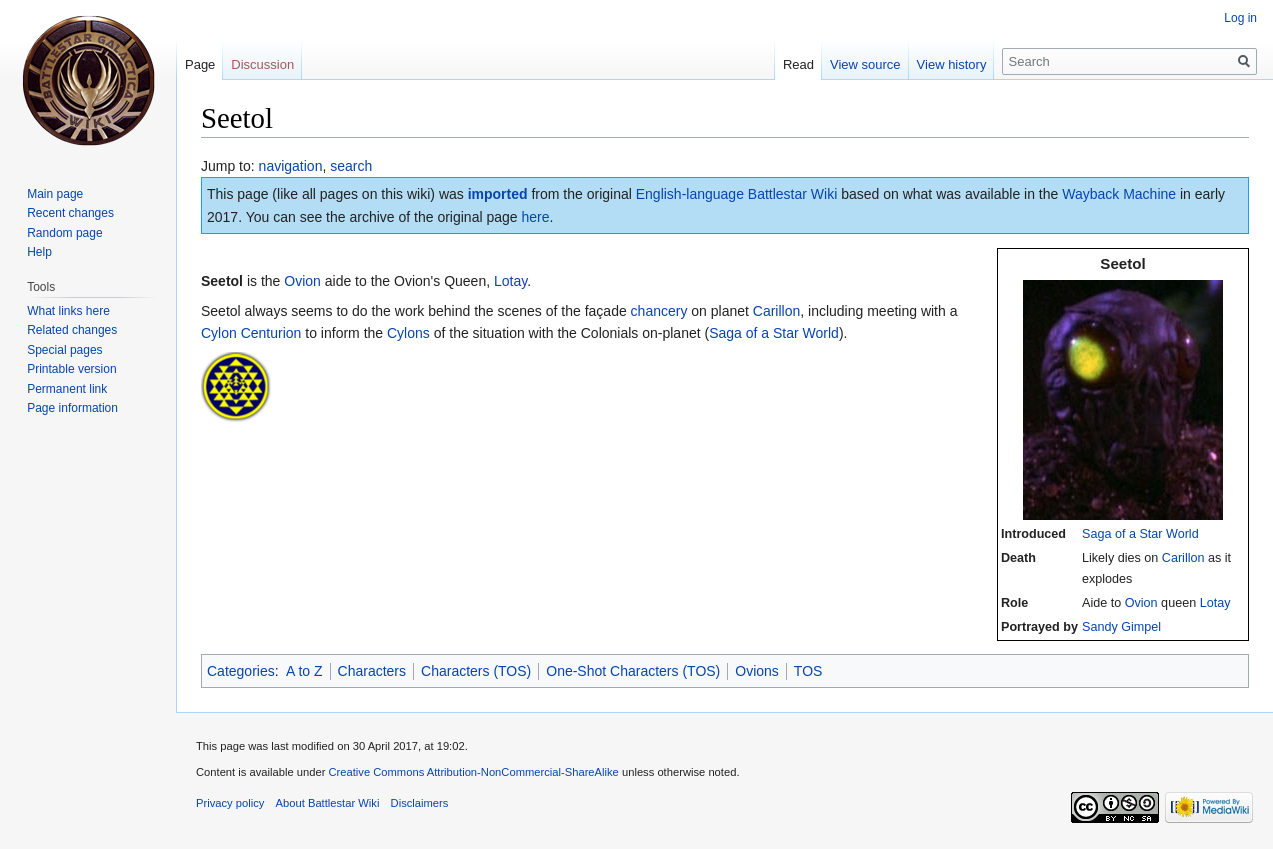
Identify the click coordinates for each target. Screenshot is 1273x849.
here (535, 217)
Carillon (1183, 558)
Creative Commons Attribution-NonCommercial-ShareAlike (473, 772)
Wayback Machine (1119, 194)
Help (39, 252)
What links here (68, 311)
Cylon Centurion (251, 333)
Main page (55, 194)
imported (498, 194)
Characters (372, 671)
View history (952, 64)
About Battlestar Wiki (328, 803)
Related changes (72, 330)
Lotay (1215, 603)
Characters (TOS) (476, 671)
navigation (291, 166)
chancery (659, 311)
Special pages (64, 350)
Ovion (1141, 603)
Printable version (71, 369)
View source (865, 64)
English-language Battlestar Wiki (737, 194)
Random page (64, 233)
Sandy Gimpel (1121, 627)
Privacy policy (230, 803)
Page (200, 64)
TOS (808, 671)
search (351, 166)
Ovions (757, 671)
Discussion (262, 64)
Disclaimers (420, 803)
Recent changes (70, 213)
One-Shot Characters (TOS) (633, 671)
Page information (72, 408)
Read (798, 64)
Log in (1240, 18)
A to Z (304, 671)
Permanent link (67, 389)
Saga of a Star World (1140, 534)
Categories (241, 671)
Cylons (408, 333)
